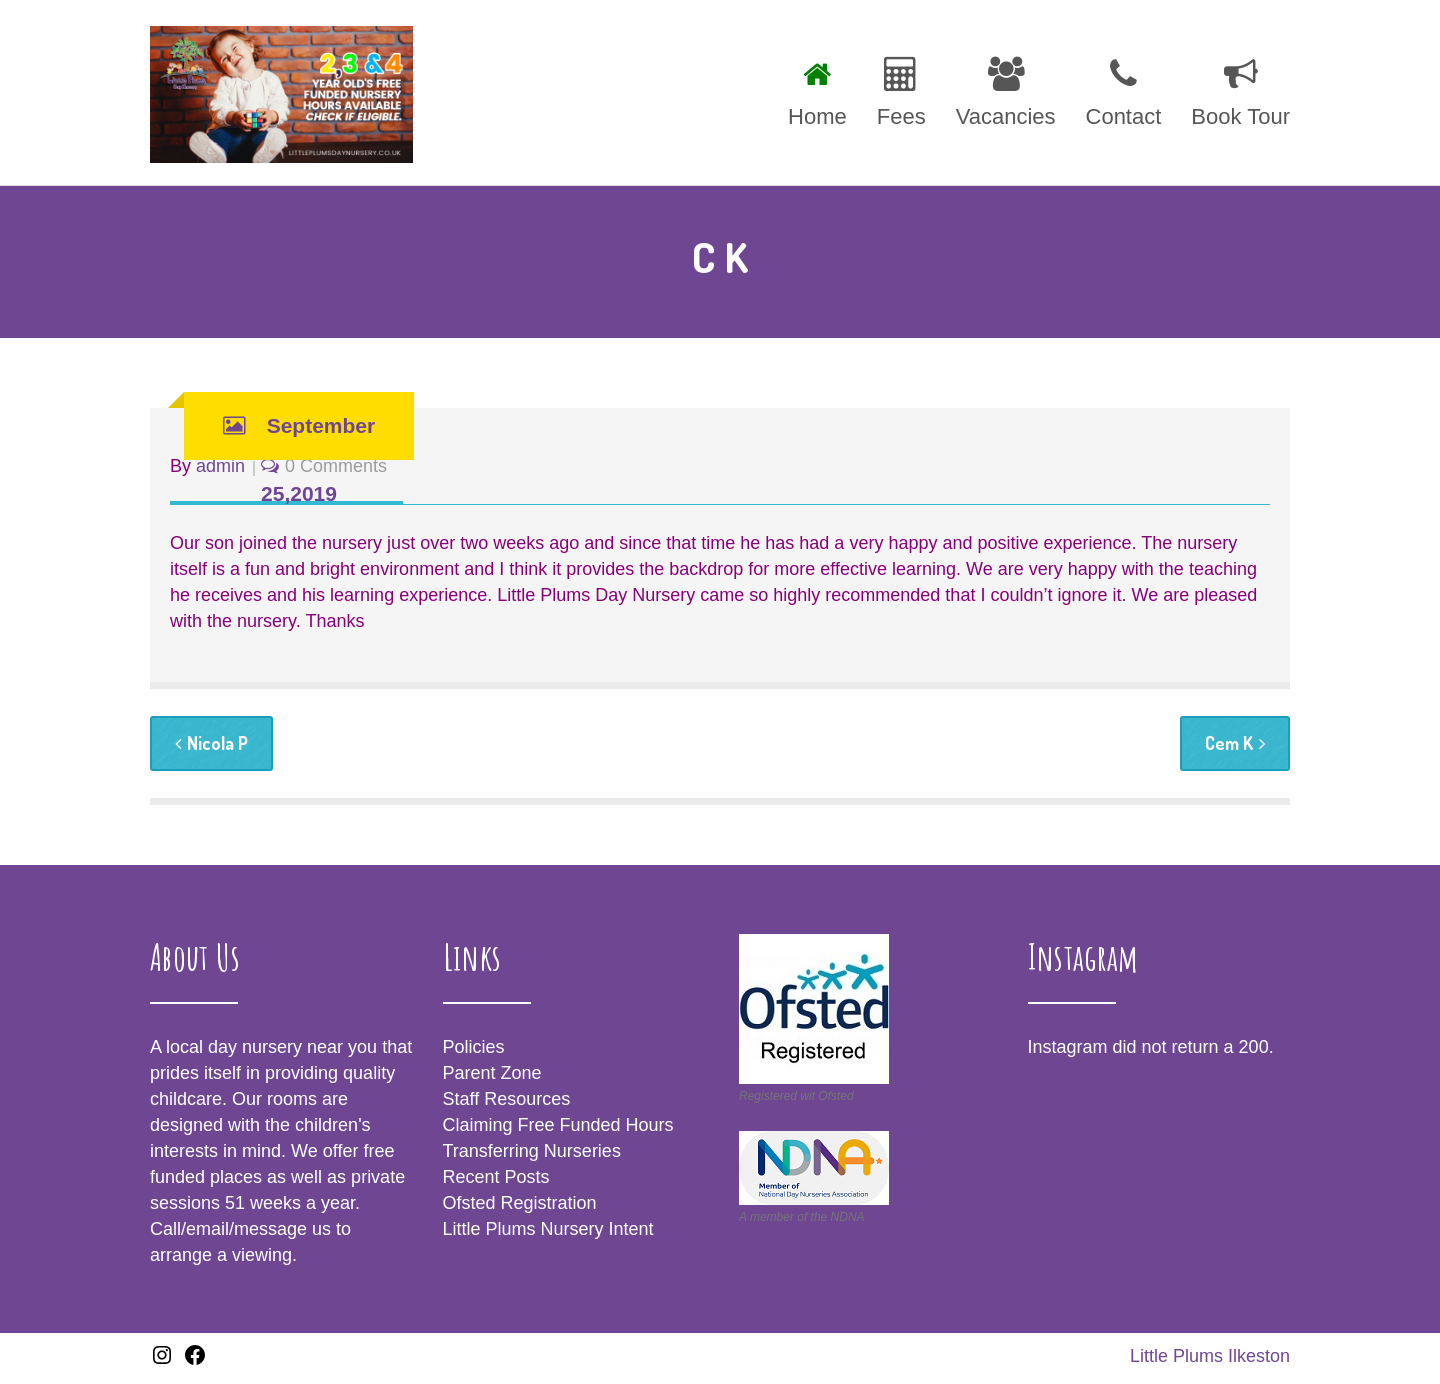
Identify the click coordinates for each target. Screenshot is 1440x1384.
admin (220, 466)
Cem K (1235, 743)
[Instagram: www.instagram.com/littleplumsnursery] (162, 1361)
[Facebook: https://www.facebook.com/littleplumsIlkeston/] (195, 1361)
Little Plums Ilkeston (1210, 1356)
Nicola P (211, 743)
